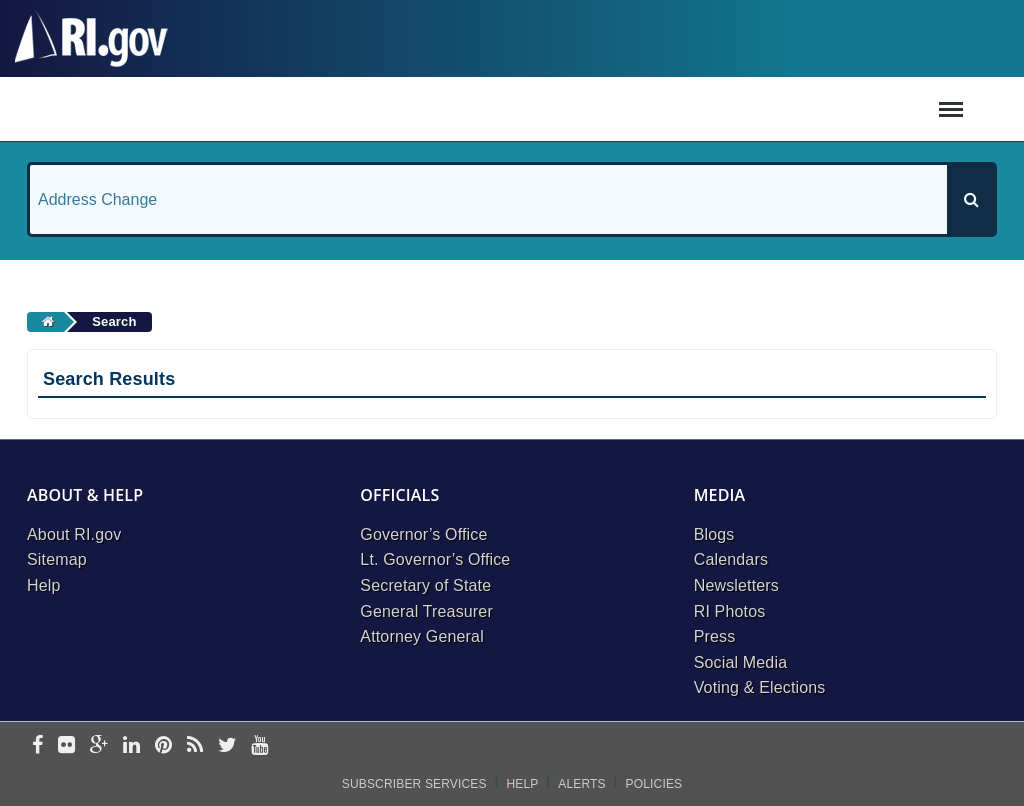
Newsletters (736, 585)
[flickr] (66, 746)
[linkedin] (131, 746)
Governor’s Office (423, 534)
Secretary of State (425, 585)
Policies (654, 784)
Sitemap (57, 559)
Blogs (714, 534)
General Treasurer (426, 611)
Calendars (731, 559)
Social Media (741, 662)
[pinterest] (163, 746)
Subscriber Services (414, 784)
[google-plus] (99, 746)
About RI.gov (74, 534)
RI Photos (730, 611)
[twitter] (227, 746)
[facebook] (37, 746)
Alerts (581, 784)
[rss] (195, 746)
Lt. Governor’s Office (435, 559)
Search (114, 321)
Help (44, 585)
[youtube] (259, 746)
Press (715, 636)
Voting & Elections (760, 687)
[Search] (971, 199)
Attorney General (422, 636)
